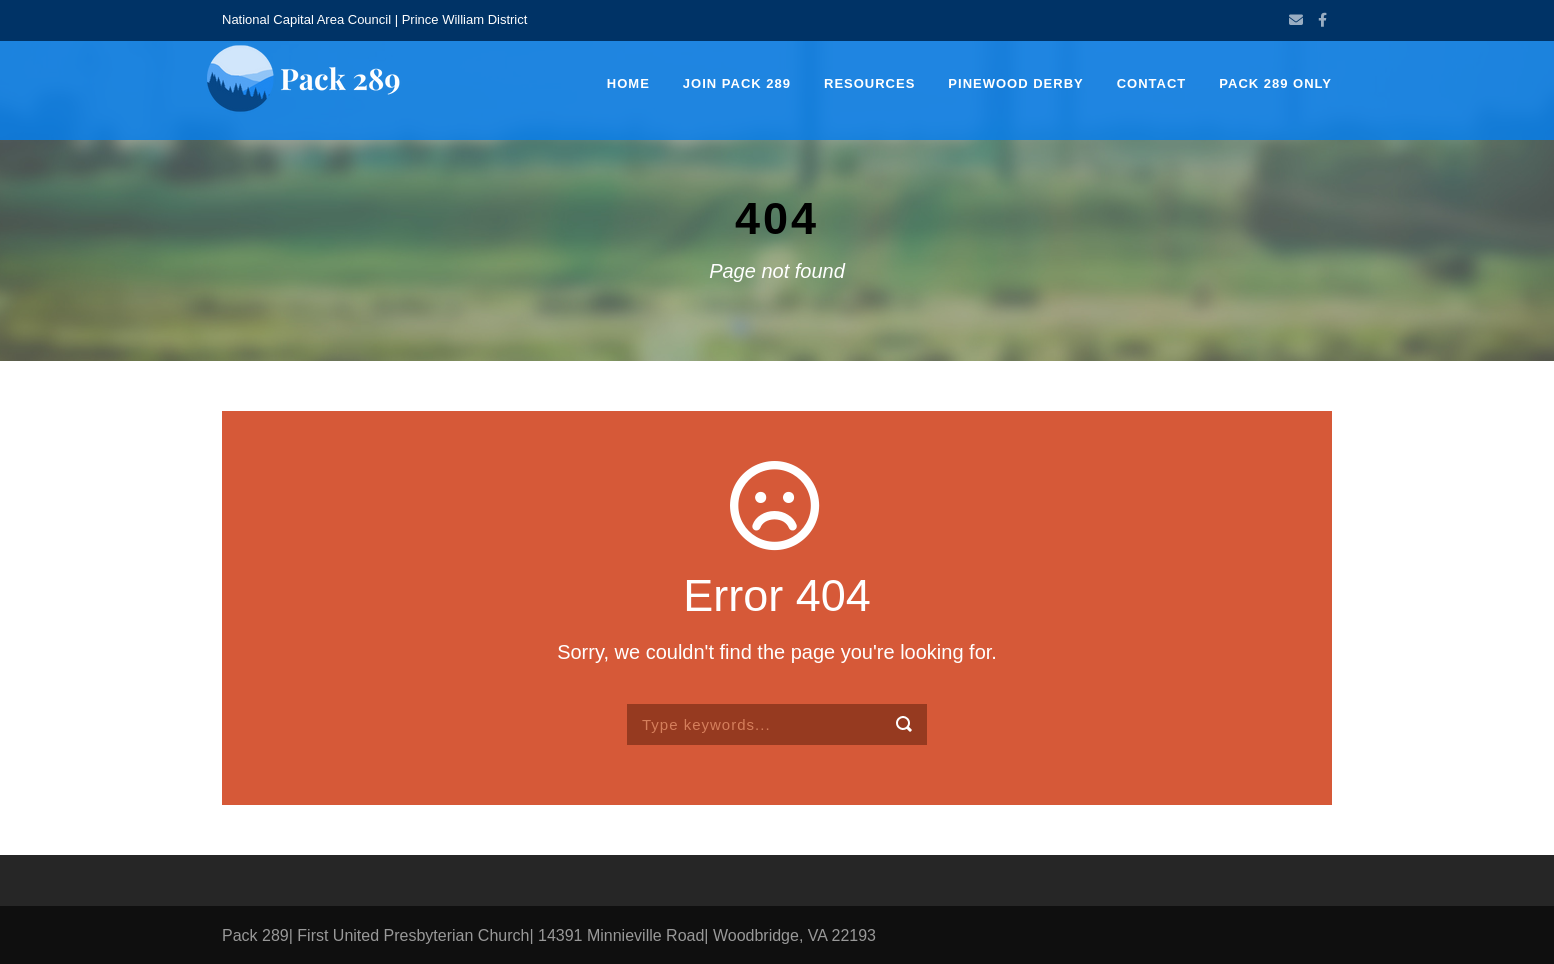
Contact (1152, 83)
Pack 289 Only (1275, 83)
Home (628, 83)
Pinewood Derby (1015, 83)
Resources (869, 83)
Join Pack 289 (737, 83)
